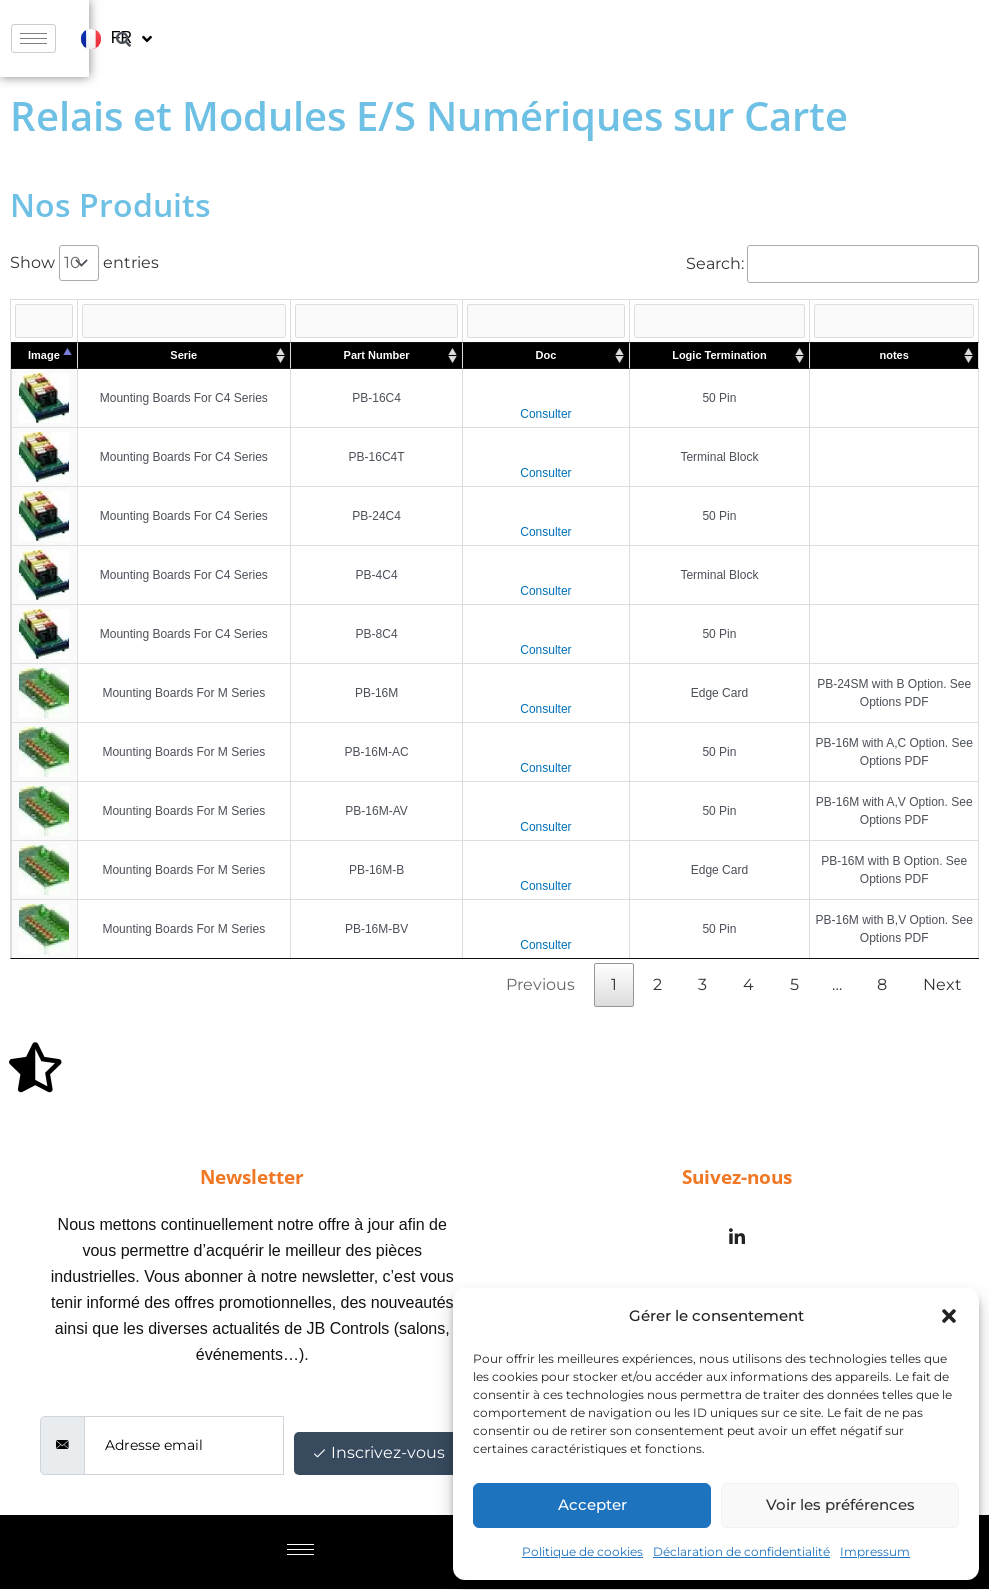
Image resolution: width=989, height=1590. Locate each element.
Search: (832, 263)
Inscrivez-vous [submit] (379, 1453)
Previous (540, 985)
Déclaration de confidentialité (741, 1551)
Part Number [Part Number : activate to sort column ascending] (377, 356)
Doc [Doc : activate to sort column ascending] (546, 356)
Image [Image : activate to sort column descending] (44, 356)
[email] (184, 1446)
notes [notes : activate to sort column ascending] (894, 356)
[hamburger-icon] (752, 38)
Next (942, 985)
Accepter (592, 1504)
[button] (949, 1316)
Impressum (875, 1551)
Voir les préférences (840, 1504)
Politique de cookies (582, 1551)
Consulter (545, 415)
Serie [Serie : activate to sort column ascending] (183, 356)
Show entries (84, 262)
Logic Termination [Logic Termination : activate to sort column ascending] (719, 356)
